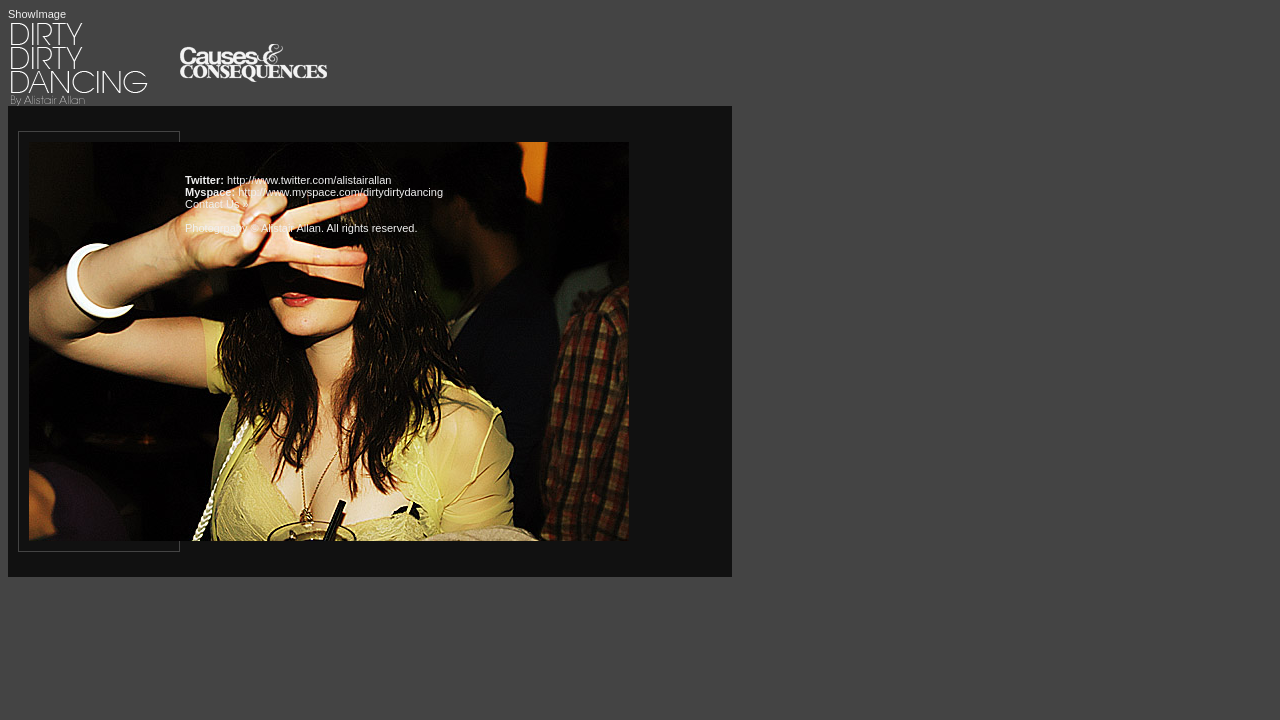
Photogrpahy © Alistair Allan (253, 228)
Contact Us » (217, 204)
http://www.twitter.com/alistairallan (309, 180)
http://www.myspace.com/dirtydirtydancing (340, 192)
